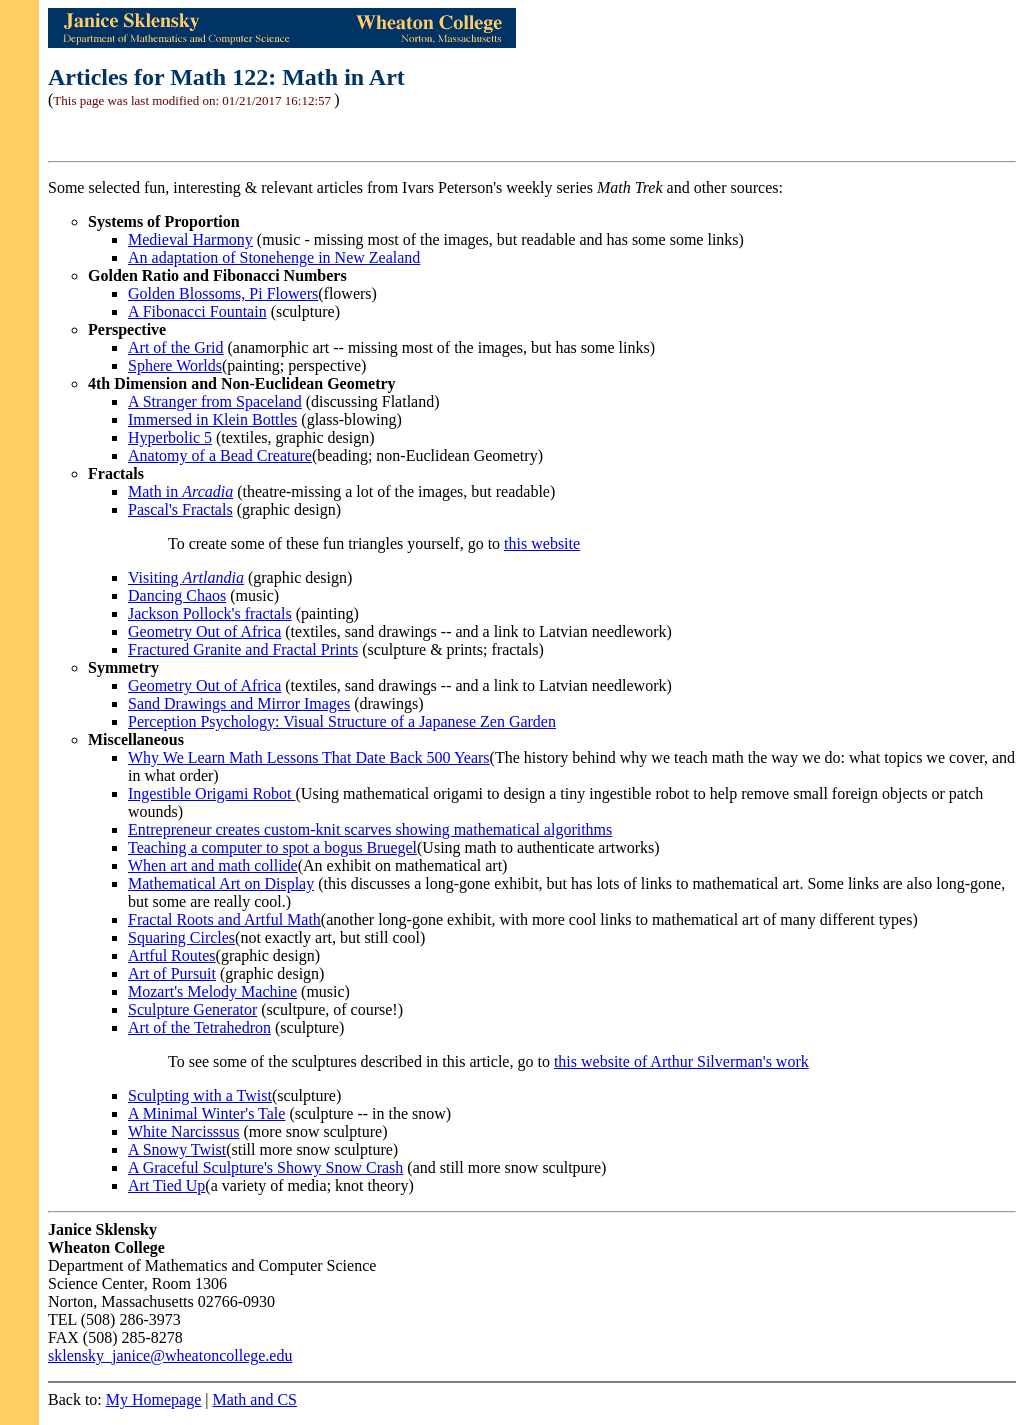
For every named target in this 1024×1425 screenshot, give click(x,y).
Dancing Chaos (177, 595)
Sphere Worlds (175, 365)
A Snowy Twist (177, 1149)
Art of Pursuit (172, 973)
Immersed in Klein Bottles (212, 419)
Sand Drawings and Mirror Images (239, 703)
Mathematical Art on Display (221, 883)
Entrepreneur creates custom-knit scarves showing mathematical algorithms (370, 829)
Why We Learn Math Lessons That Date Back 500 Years (309, 757)
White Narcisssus (184, 1131)
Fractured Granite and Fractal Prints (243, 649)
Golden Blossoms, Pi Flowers (223, 293)
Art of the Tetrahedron (199, 1027)
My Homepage (154, 1399)
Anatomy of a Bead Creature (220, 455)
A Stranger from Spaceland (215, 401)
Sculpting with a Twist (200, 1095)
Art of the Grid (176, 347)
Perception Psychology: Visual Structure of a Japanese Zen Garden (342, 721)
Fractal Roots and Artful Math (224, 919)
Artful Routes (172, 955)
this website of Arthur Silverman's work (681, 1061)
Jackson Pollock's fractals (210, 613)
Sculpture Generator (192, 1009)
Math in (180, 491)
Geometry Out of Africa (204, 631)
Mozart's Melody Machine (212, 991)
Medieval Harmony (190, 239)
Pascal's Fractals (180, 509)
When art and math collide (213, 865)
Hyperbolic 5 (170, 437)
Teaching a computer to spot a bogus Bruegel (272, 847)
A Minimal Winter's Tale (206, 1113)
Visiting (186, 577)
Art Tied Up (166, 1185)
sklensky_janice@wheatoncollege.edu (170, 1355)
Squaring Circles (181, 937)
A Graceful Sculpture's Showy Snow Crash (265, 1167)
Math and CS (255, 1399)
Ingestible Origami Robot (212, 793)
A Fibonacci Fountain (197, 311)
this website (542, 543)
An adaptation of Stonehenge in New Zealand (274, 257)
